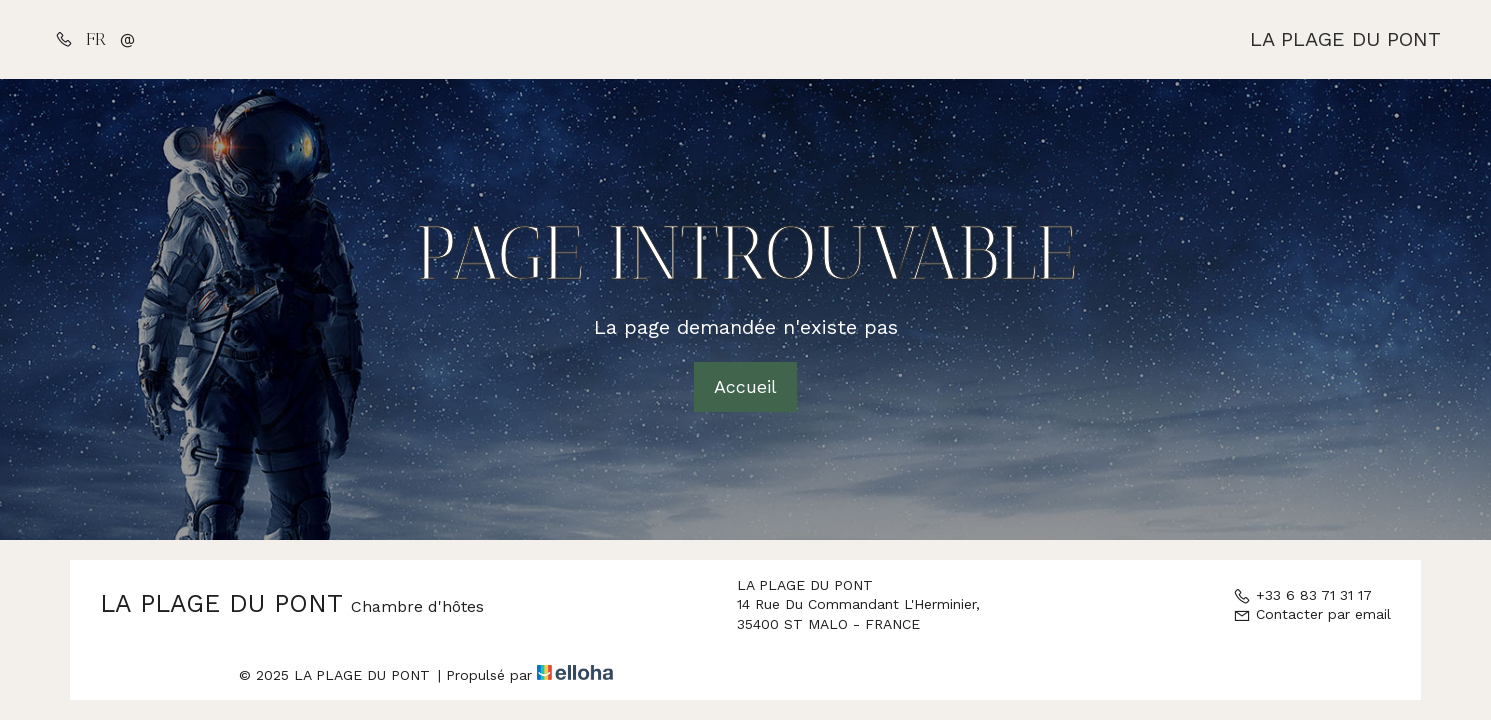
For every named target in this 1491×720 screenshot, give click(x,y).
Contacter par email (1312, 614)
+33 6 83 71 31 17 (1302, 595)
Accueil (745, 386)
